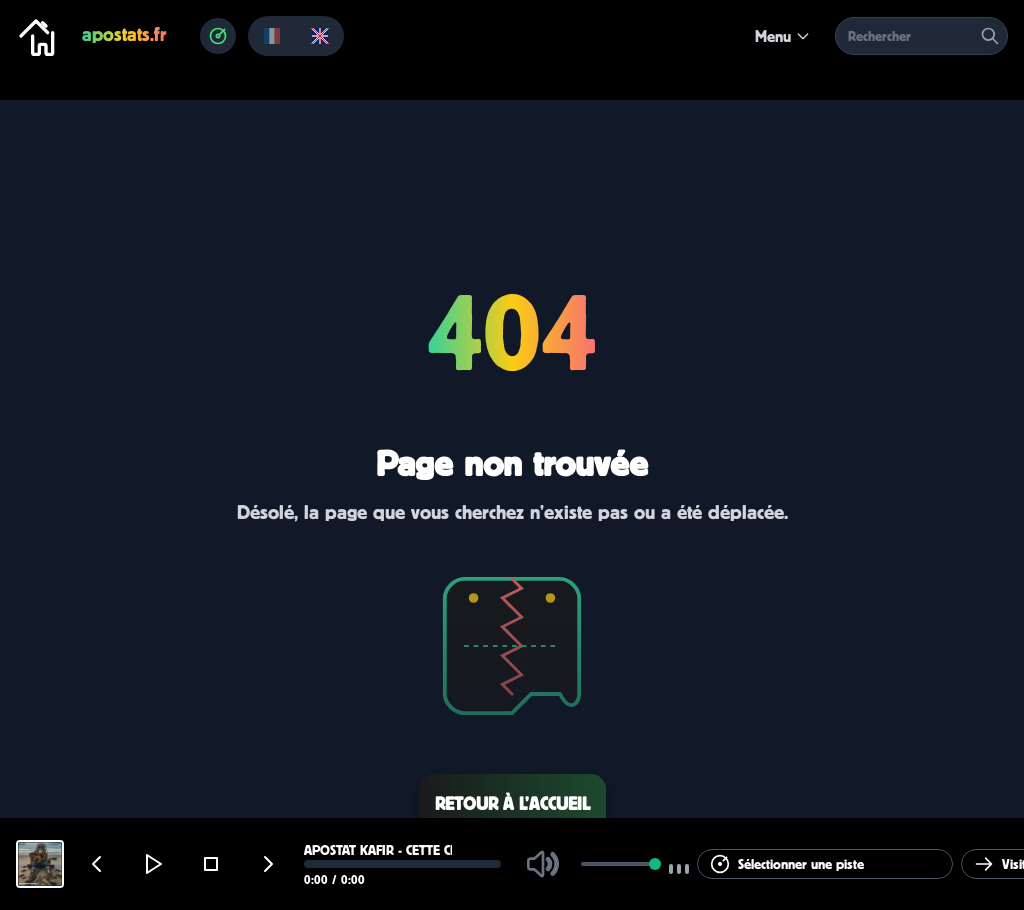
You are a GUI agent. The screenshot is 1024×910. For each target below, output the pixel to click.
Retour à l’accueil (512, 803)
